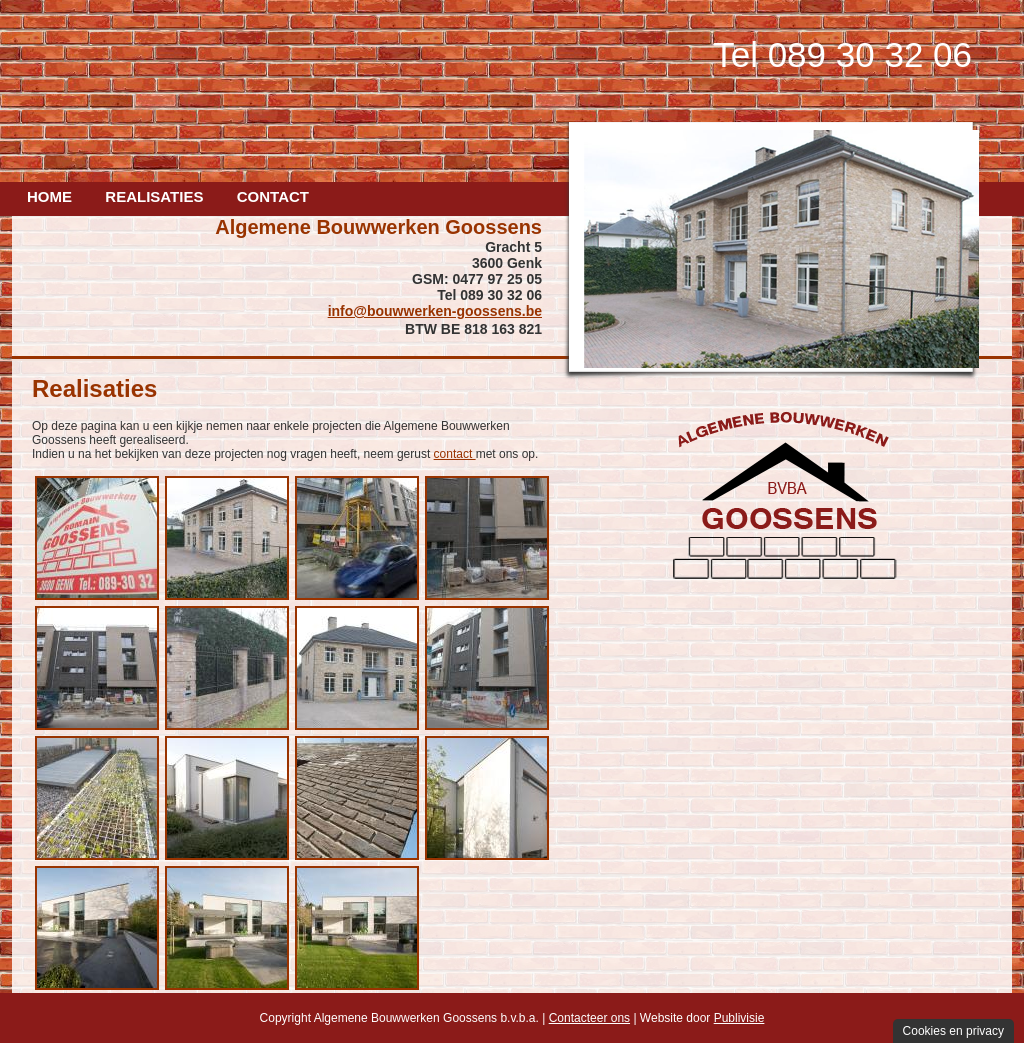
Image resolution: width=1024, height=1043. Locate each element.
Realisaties (154, 196)
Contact (273, 196)
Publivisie (739, 1018)
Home (49, 196)
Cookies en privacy (953, 1031)
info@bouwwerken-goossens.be (435, 311)
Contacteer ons (589, 1018)
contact (455, 454)
